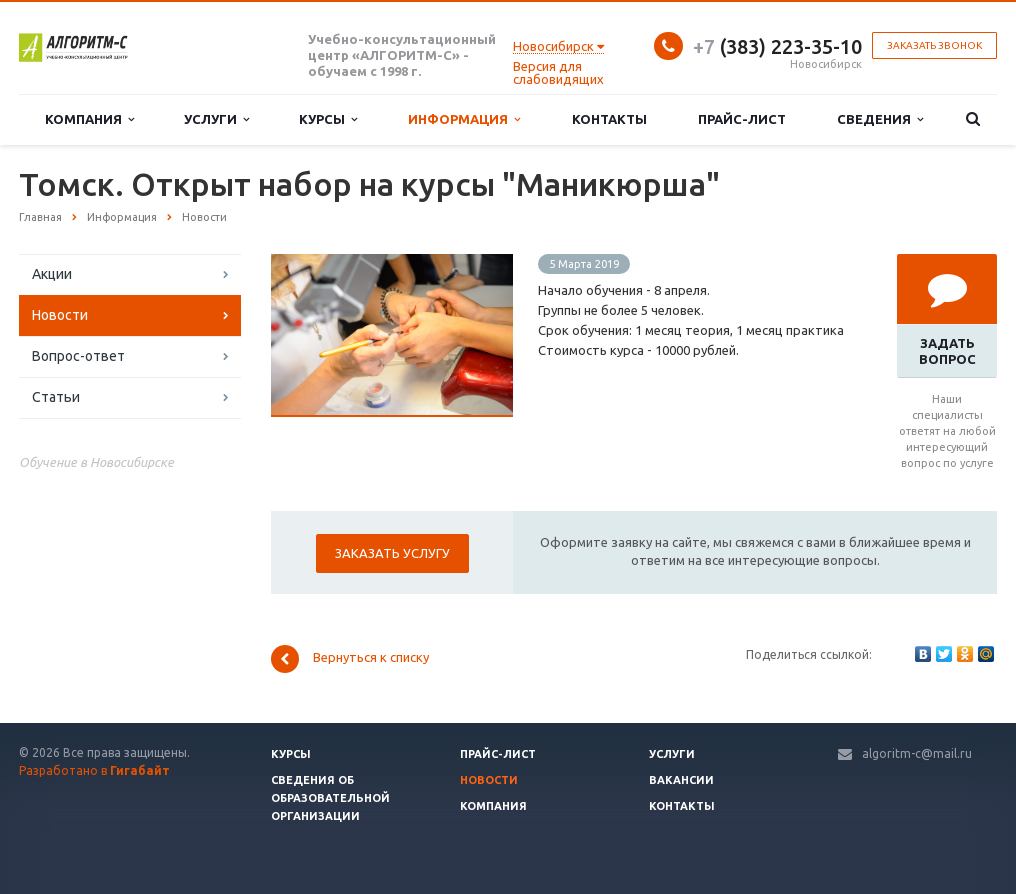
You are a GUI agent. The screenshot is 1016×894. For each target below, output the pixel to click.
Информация (464, 119)
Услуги (216, 119)
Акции (52, 274)
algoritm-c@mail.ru (917, 753)
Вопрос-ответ (78, 356)
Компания (89, 119)
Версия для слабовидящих (558, 72)
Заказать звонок (934, 45)
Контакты (609, 119)
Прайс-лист (742, 119)
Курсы (328, 119)
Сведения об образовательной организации (330, 798)
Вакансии (681, 780)
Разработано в (94, 770)
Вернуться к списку (350, 659)
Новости (60, 315)
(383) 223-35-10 (777, 46)
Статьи (56, 397)
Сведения (880, 119)
